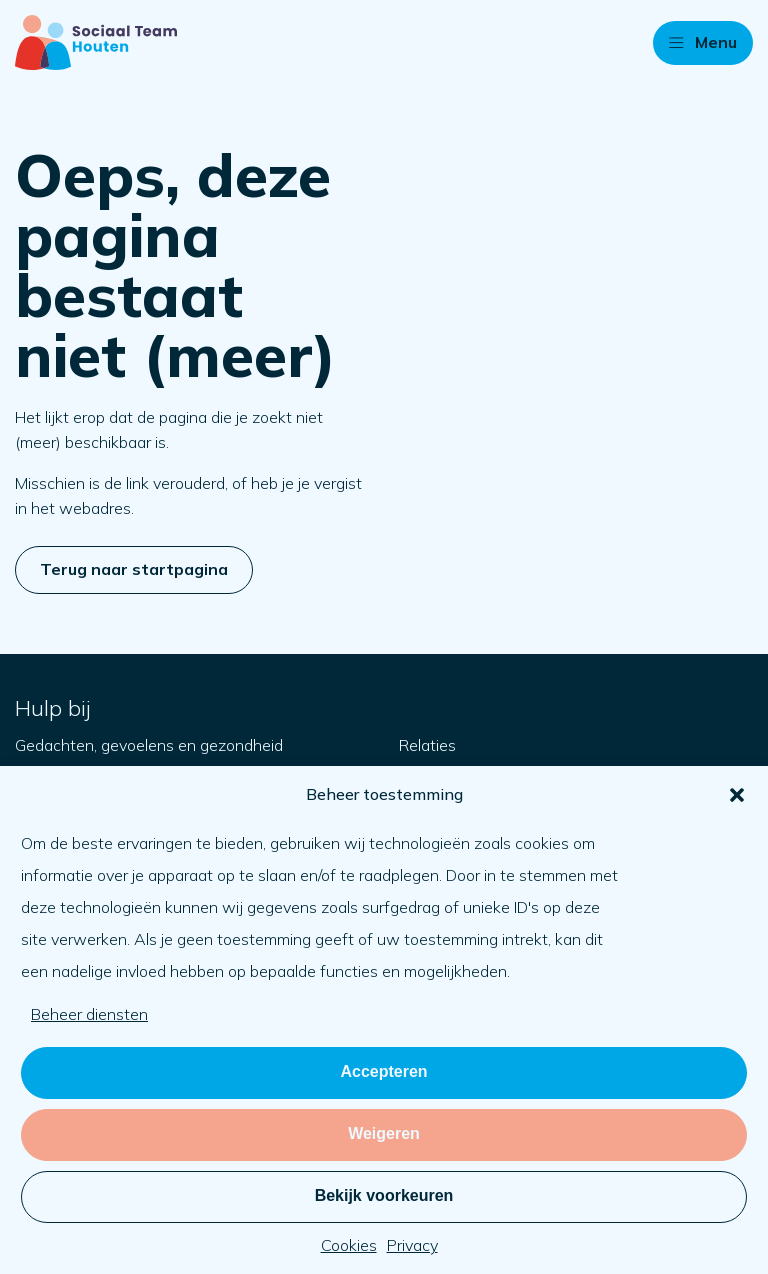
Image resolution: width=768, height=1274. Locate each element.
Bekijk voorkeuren (384, 1195)
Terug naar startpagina (134, 569)
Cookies (349, 1245)
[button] (737, 795)
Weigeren (384, 1133)
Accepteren (383, 1071)
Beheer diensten (89, 1014)
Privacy (412, 1245)
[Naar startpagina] (96, 42)
